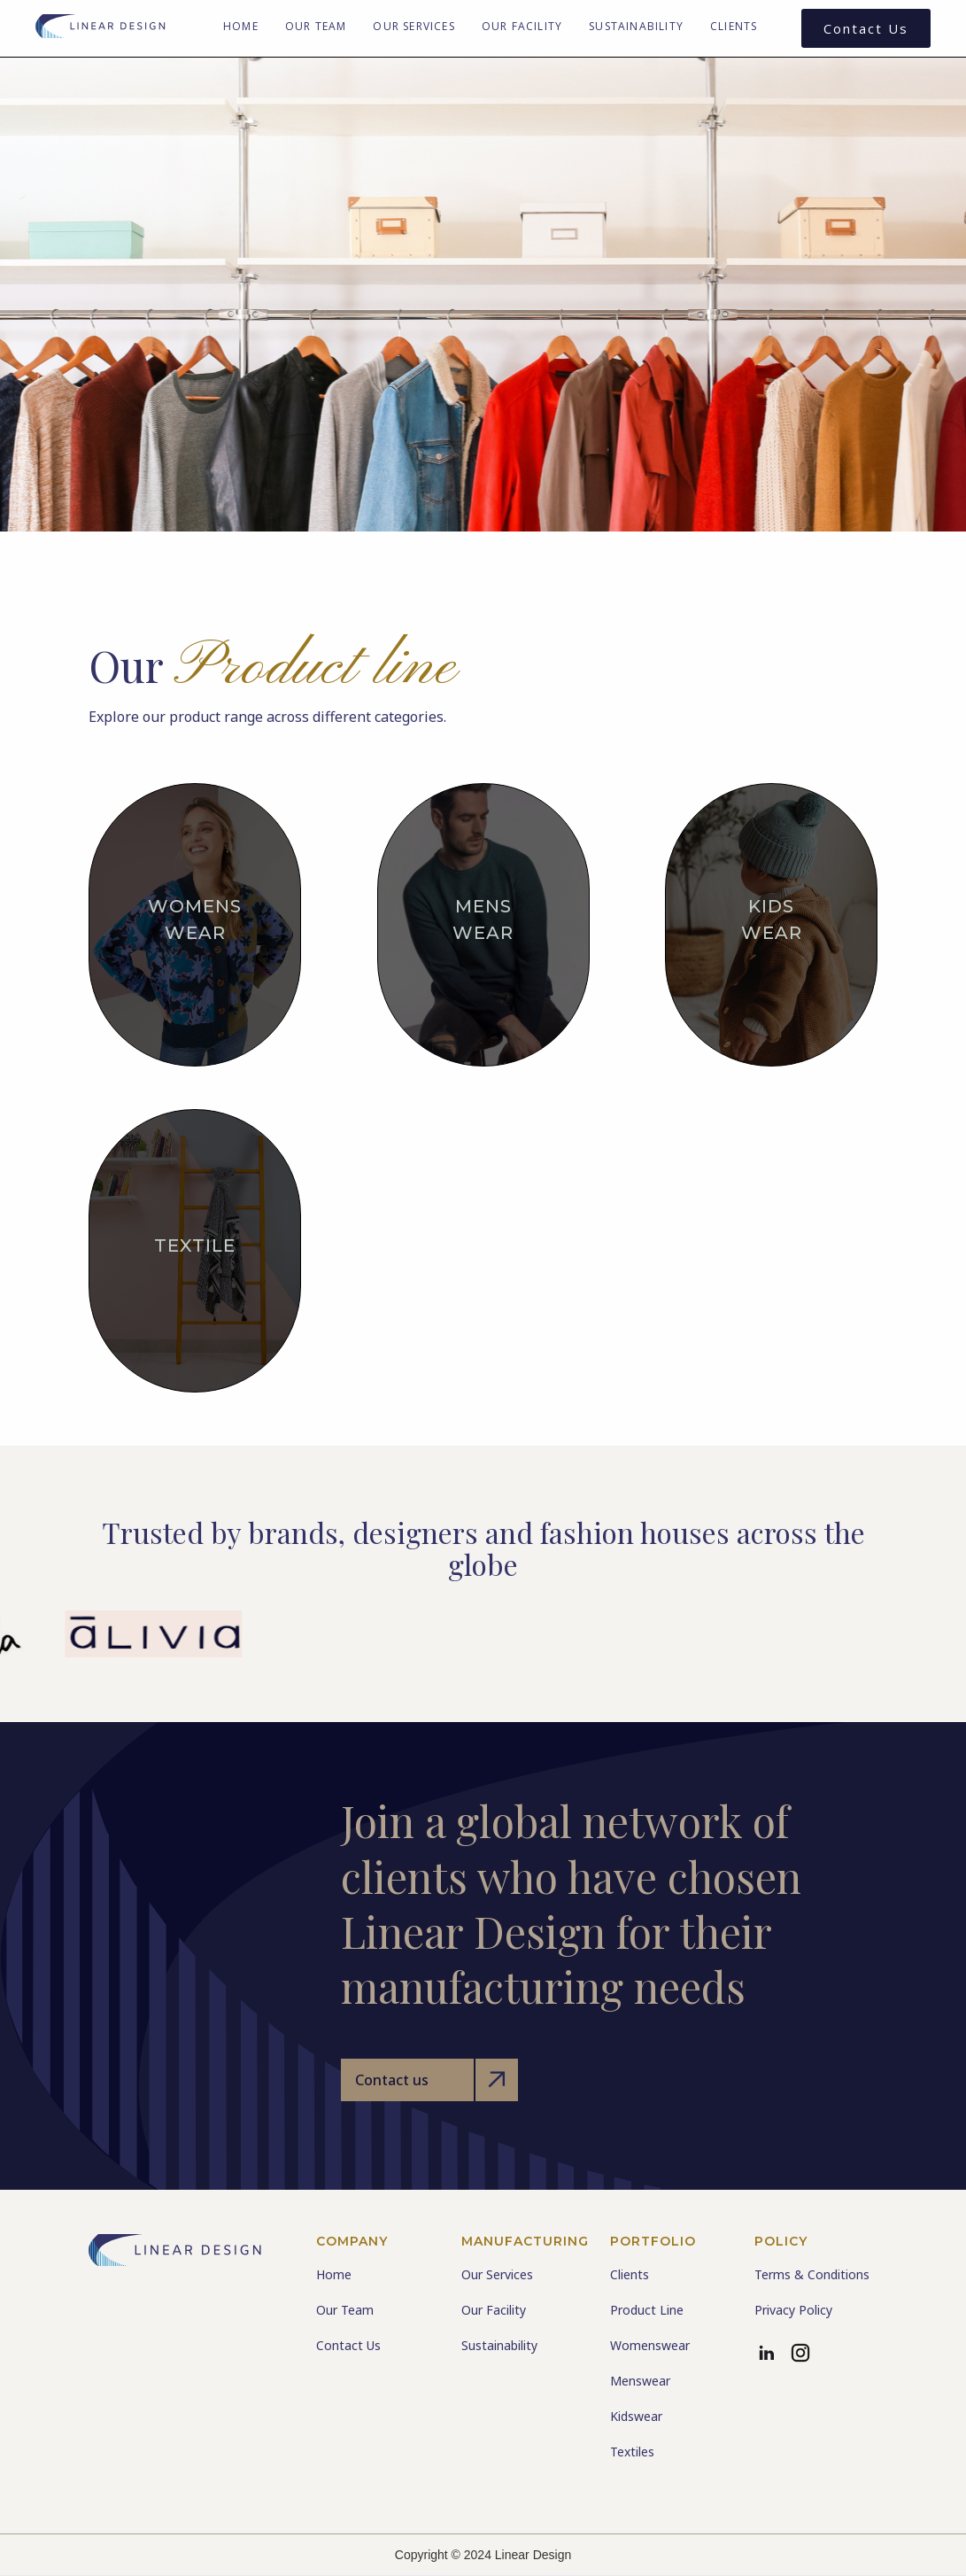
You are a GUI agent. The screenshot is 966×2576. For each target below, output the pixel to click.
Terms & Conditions (811, 2274)
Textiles (632, 2451)
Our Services (413, 26)
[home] (100, 28)
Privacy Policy (793, 2309)
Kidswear (636, 2416)
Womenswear (650, 2345)
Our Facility (522, 26)
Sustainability (636, 26)
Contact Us (865, 28)
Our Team (316, 26)
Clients (733, 26)
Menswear (640, 2380)
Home (241, 26)
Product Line (647, 2309)
